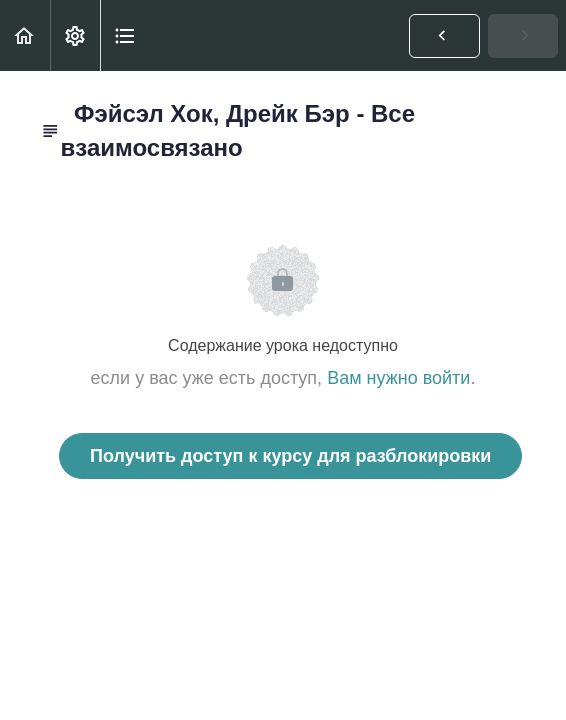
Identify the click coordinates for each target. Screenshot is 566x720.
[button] (25, 35)
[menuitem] (75, 35)
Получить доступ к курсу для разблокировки (290, 456)
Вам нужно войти (398, 378)
